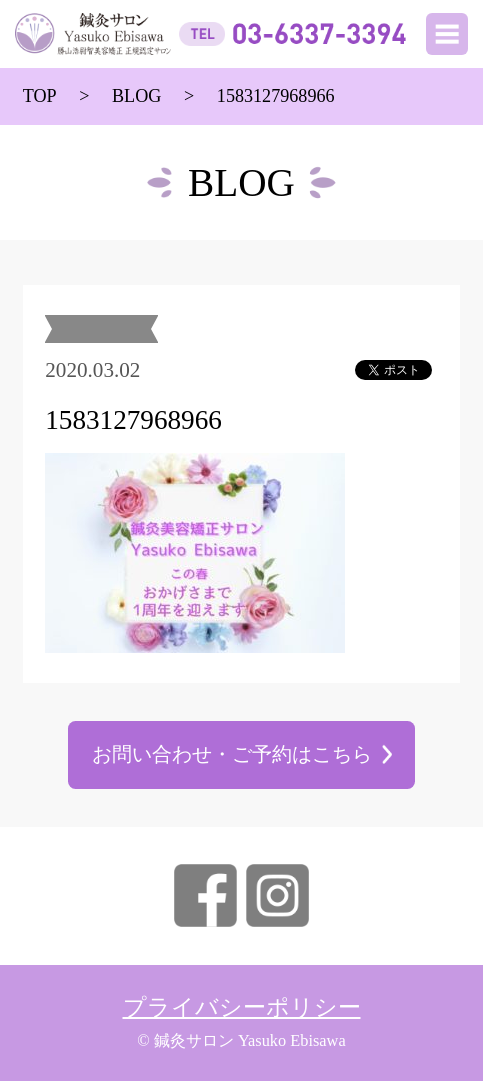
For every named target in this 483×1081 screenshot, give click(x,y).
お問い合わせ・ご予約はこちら (232, 754)
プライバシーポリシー (242, 1007)
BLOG (136, 96)
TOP (40, 96)
